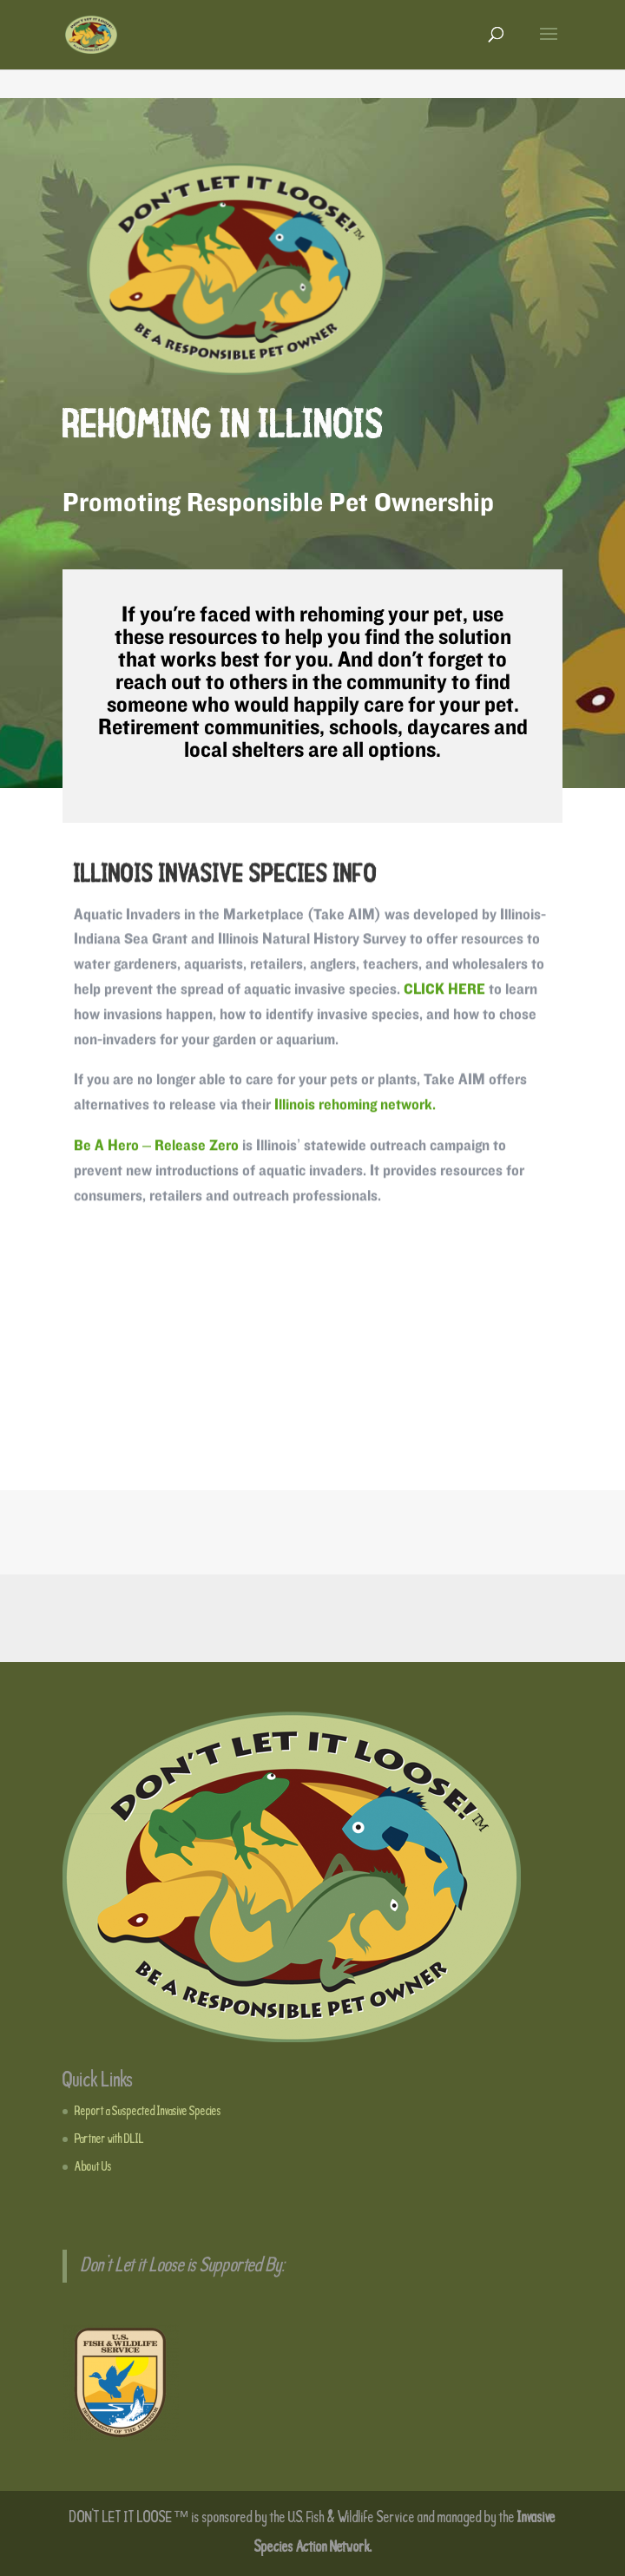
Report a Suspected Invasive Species (148, 2112)
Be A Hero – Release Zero (156, 1149)
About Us (93, 2167)
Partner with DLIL (109, 2139)
